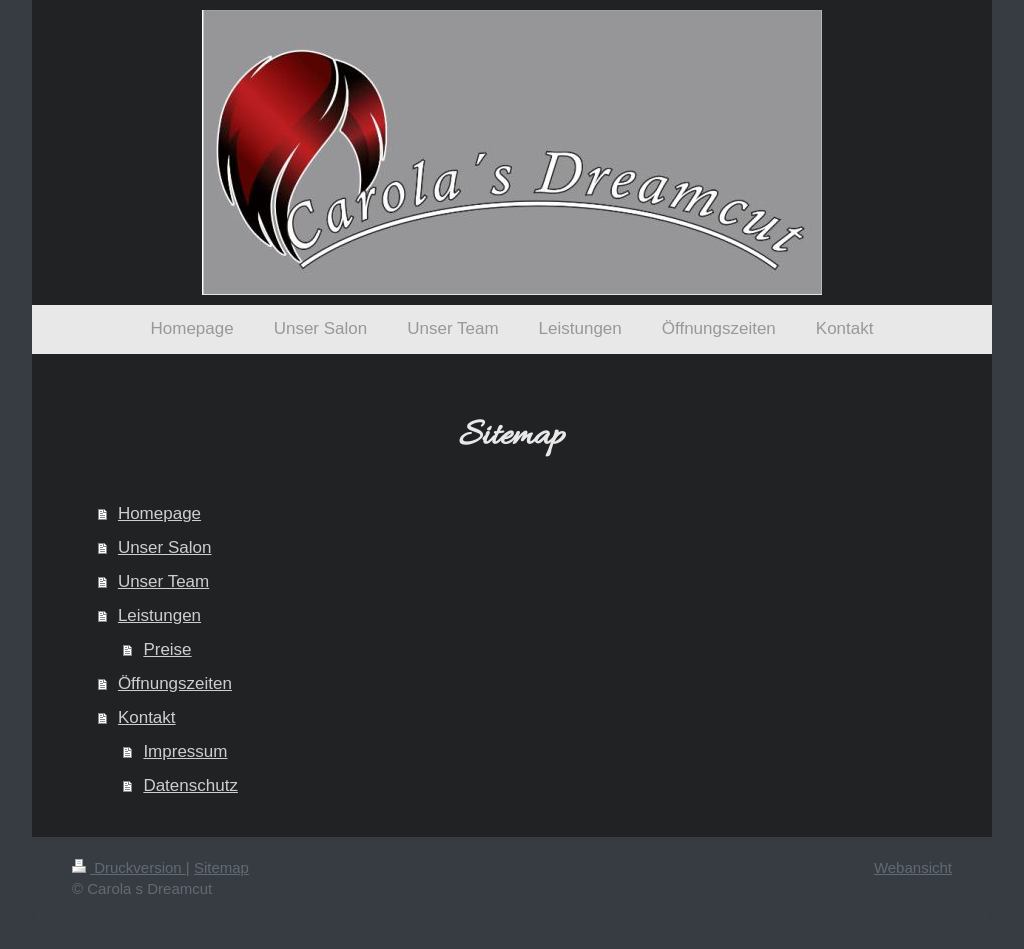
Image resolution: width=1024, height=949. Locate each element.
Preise (167, 649)
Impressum (185, 751)
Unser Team (163, 581)
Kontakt (147, 717)
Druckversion (129, 867)
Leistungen (159, 615)
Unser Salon (165, 547)
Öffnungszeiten (175, 683)
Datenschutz (190, 785)
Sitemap (221, 867)
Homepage (159, 513)
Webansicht (913, 867)
